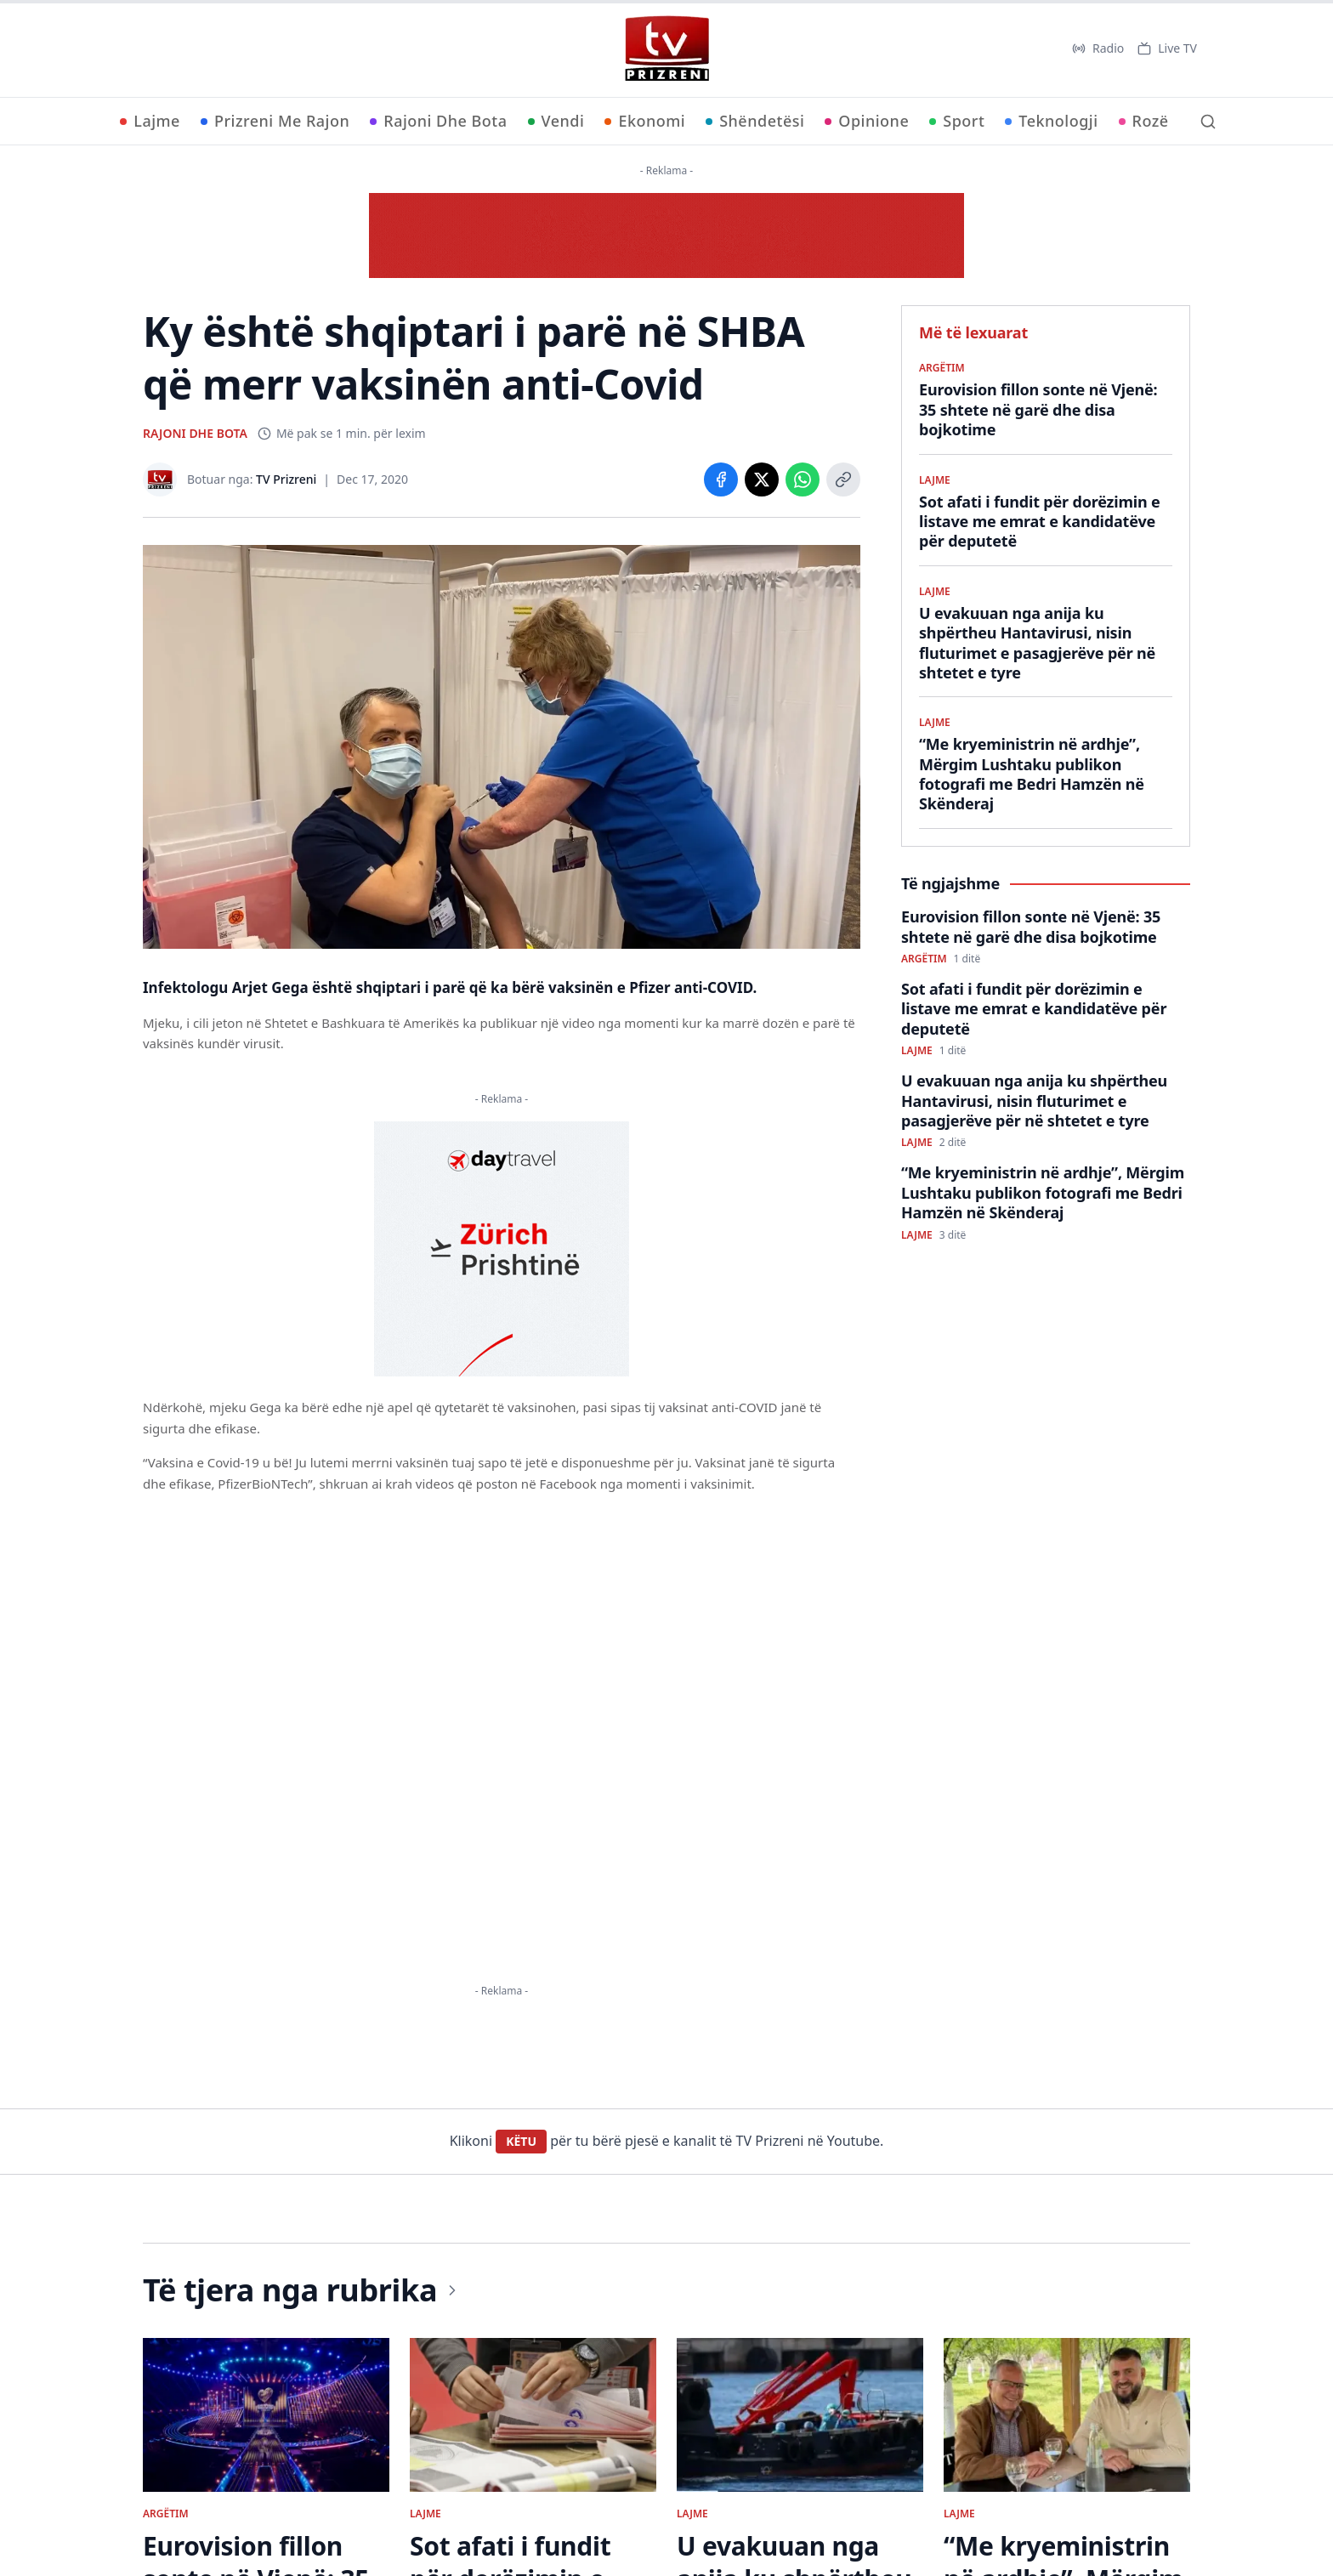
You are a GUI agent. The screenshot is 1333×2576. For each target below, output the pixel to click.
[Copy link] (843, 479)
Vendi (556, 121)
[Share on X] (762, 479)
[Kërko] (1208, 121)
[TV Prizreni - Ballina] (666, 48)
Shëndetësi (755, 121)
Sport (956, 121)
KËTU (521, 2141)
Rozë (1144, 121)
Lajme (150, 121)
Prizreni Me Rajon (275, 121)
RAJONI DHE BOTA (195, 433)
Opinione (867, 121)
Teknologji (1051, 121)
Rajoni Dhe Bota (438, 121)
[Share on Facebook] (721, 479)
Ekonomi (644, 121)
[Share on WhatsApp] (803, 479)
